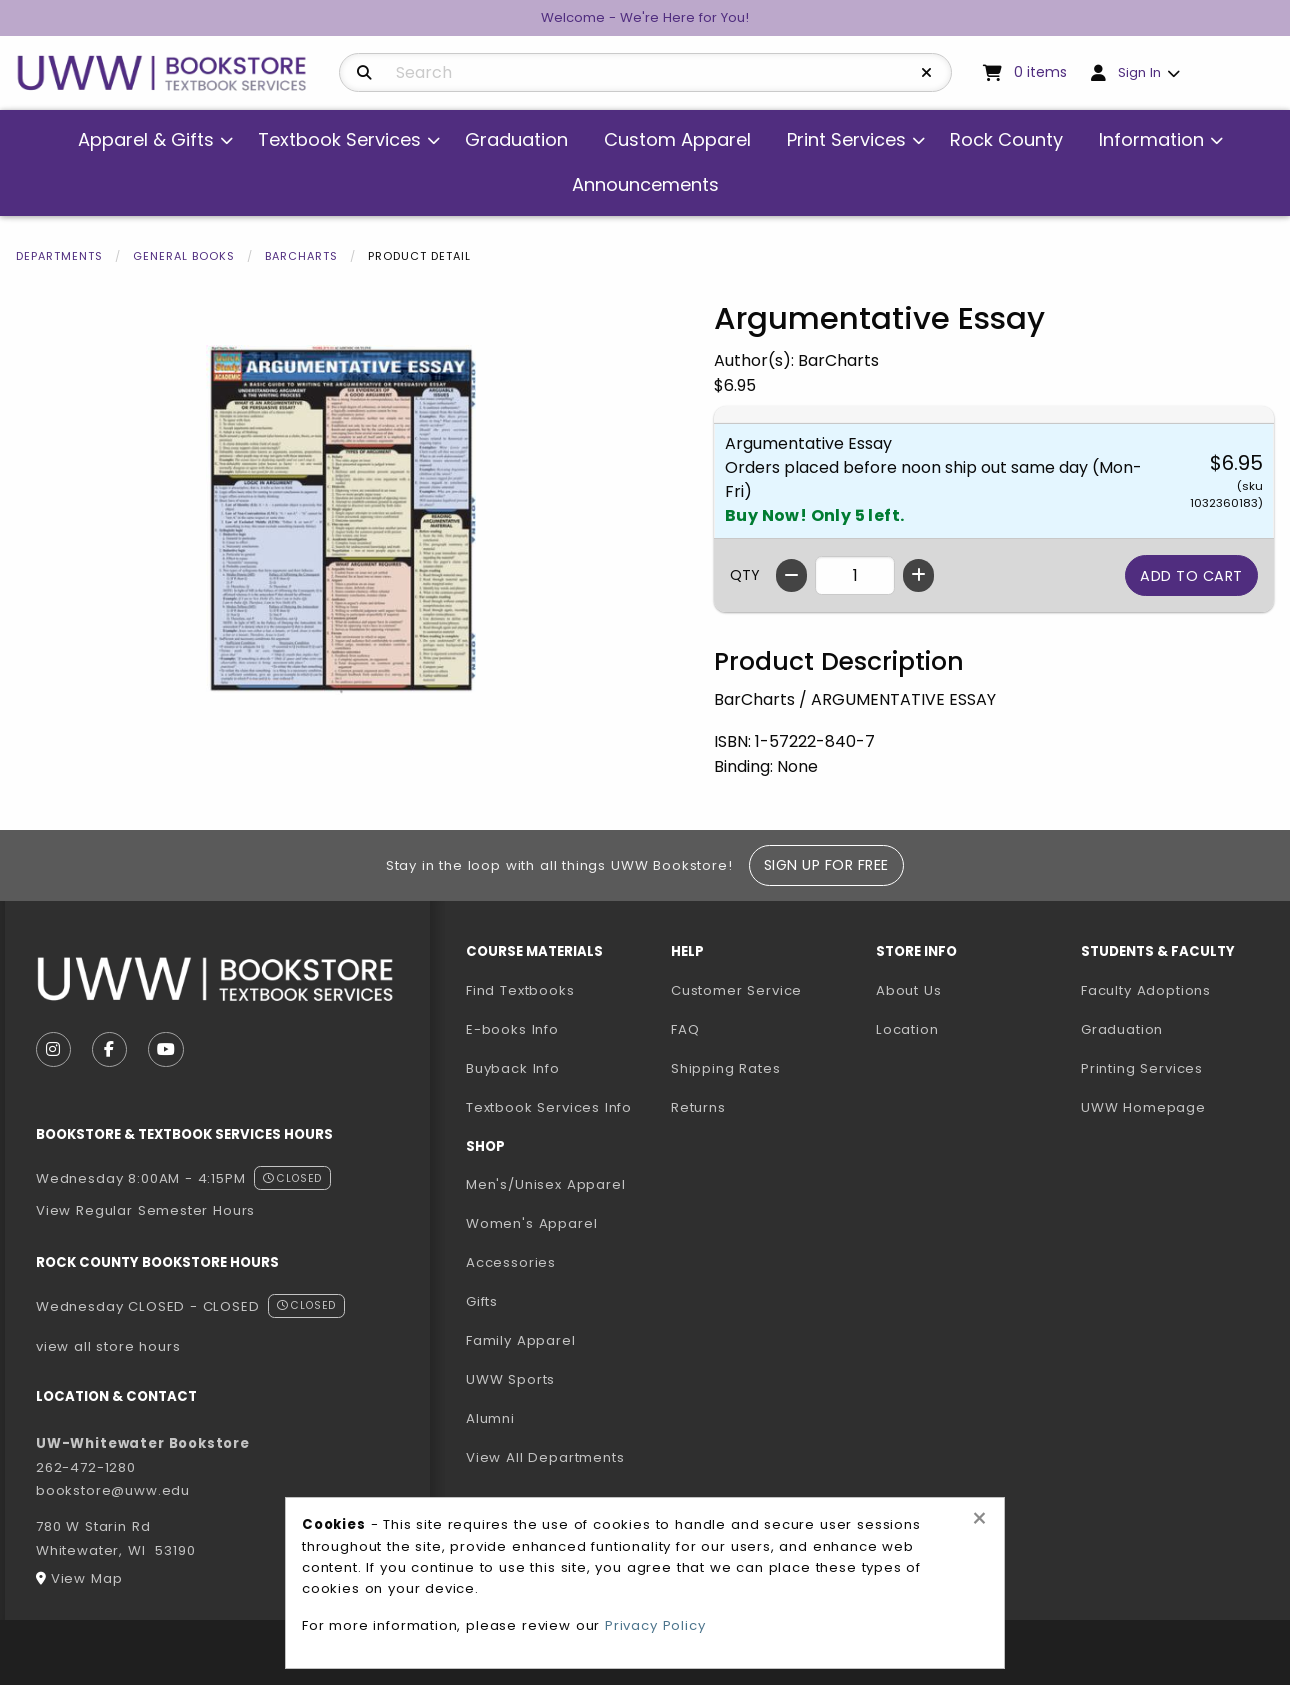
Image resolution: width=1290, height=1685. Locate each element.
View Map (87, 1578)
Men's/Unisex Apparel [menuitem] (546, 1184)
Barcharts (301, 256)
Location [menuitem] (907, 1029)
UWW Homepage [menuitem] (1143, 1107)
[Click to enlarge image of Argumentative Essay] (341, 520)
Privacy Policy (655, 1625)
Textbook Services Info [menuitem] (549, 1107)
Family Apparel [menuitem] (521, 1340)
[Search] (364, 73)
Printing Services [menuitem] (1142, 1068)
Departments (59, 256)
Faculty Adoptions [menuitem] (1146, 990)
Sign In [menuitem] (1139, 72)
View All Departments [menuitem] (545, 1457)
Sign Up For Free (826, 865)
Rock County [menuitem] (1006, 139)
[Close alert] (979, 1519)
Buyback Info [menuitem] (513, 1068)
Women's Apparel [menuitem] (531, 1223)
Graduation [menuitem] (516, 139)
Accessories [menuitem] (511, 1262)
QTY (745, 575)
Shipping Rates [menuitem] (726, 1068)
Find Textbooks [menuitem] (520, 990)
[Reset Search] (927, 73)
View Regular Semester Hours (145, 1210)
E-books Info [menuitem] (512, 1029)
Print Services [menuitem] (846, 139)
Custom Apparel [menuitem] (677, 139)
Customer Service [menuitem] (736, 990)
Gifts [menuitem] (482, 1301)
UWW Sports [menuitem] (510, 1379)
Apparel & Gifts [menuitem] (146, 139)
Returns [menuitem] (698, 1107)
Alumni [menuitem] (490, 1418)
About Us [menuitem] (909, 990)
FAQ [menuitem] (685, 1029)
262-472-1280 (86, 1467)
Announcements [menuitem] (645, 184)
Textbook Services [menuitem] (339, 139)
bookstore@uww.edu (113, 1490)
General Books (184, 256)
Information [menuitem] (1151, 139)
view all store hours (108, 1346)
